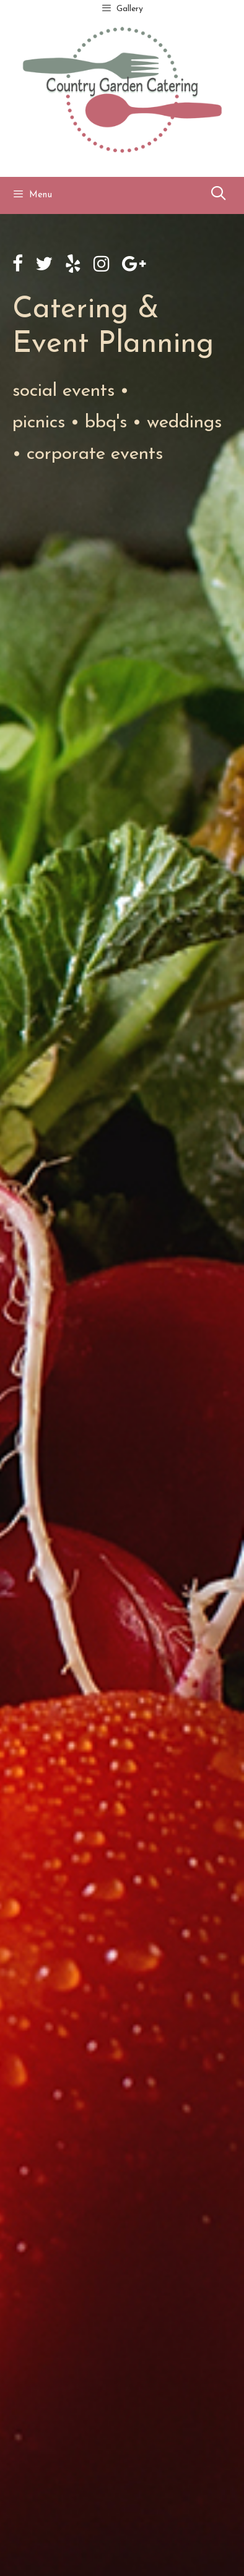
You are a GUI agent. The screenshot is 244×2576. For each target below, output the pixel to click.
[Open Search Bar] (218, 195)
